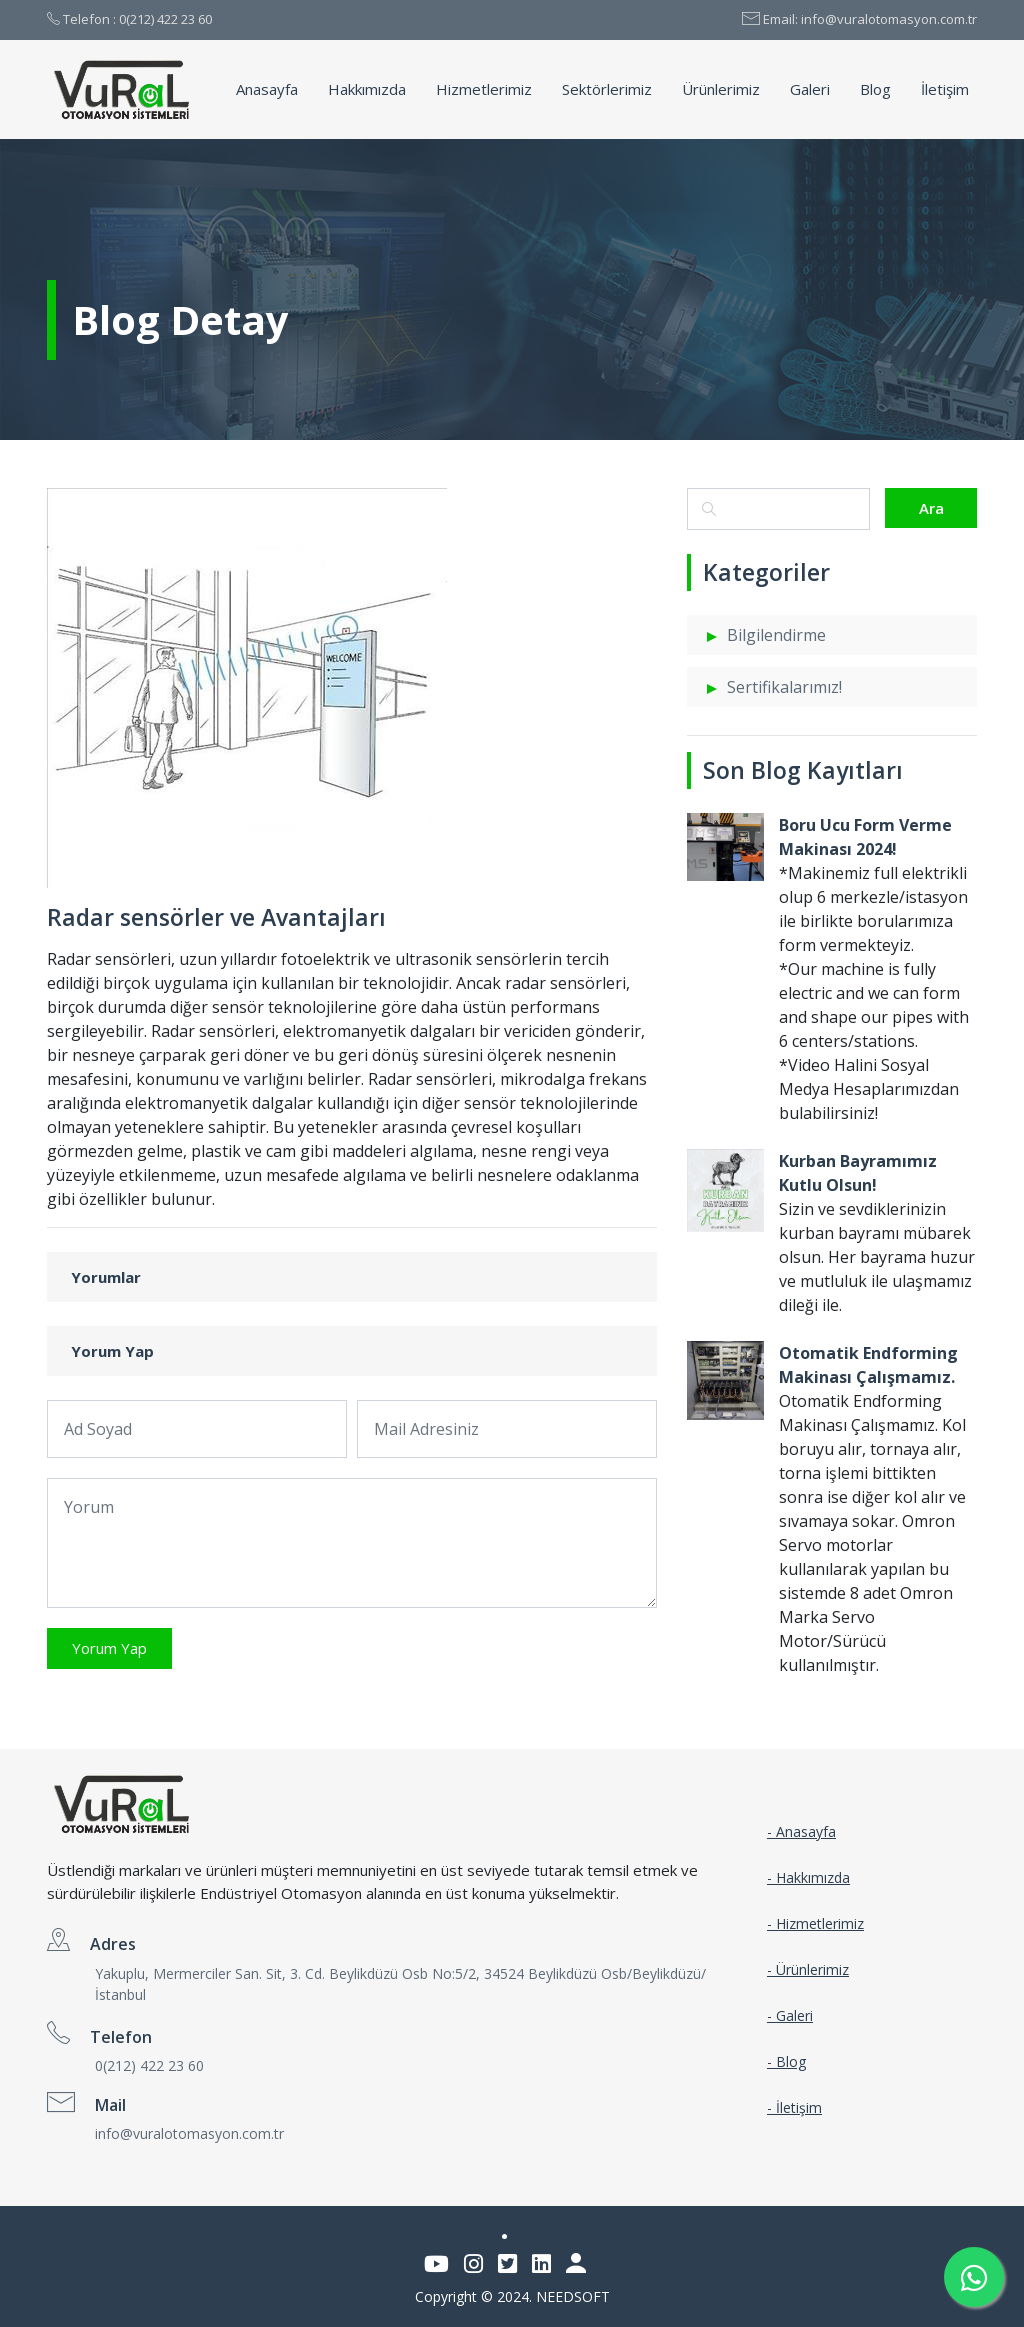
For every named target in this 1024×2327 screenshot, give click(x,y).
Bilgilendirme (776, 635)
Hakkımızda (367, 89)
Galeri (810, 89)
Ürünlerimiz (721, 89)
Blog (875, 89)
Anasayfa (267, 89)
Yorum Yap (109, 1648)
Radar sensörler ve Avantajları (216, 917)
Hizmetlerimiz (484, 89)
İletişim (945, 89)
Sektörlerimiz (607, 89)
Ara (931, 508)
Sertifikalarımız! (784, 687)
